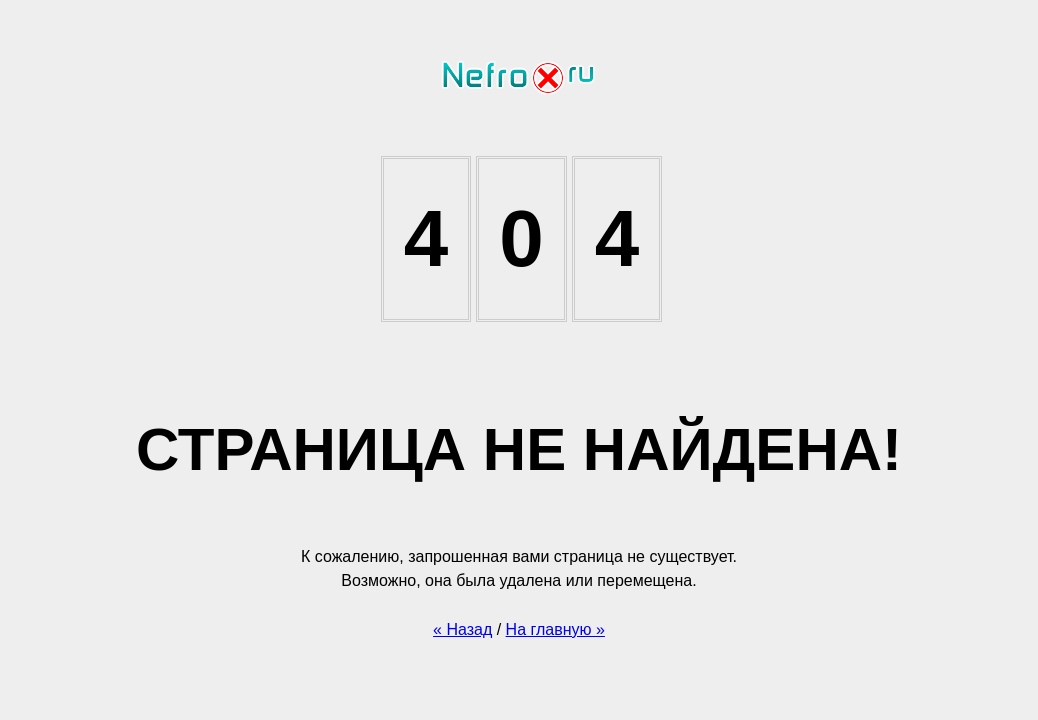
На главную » (555, 629)
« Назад (462, 629)
